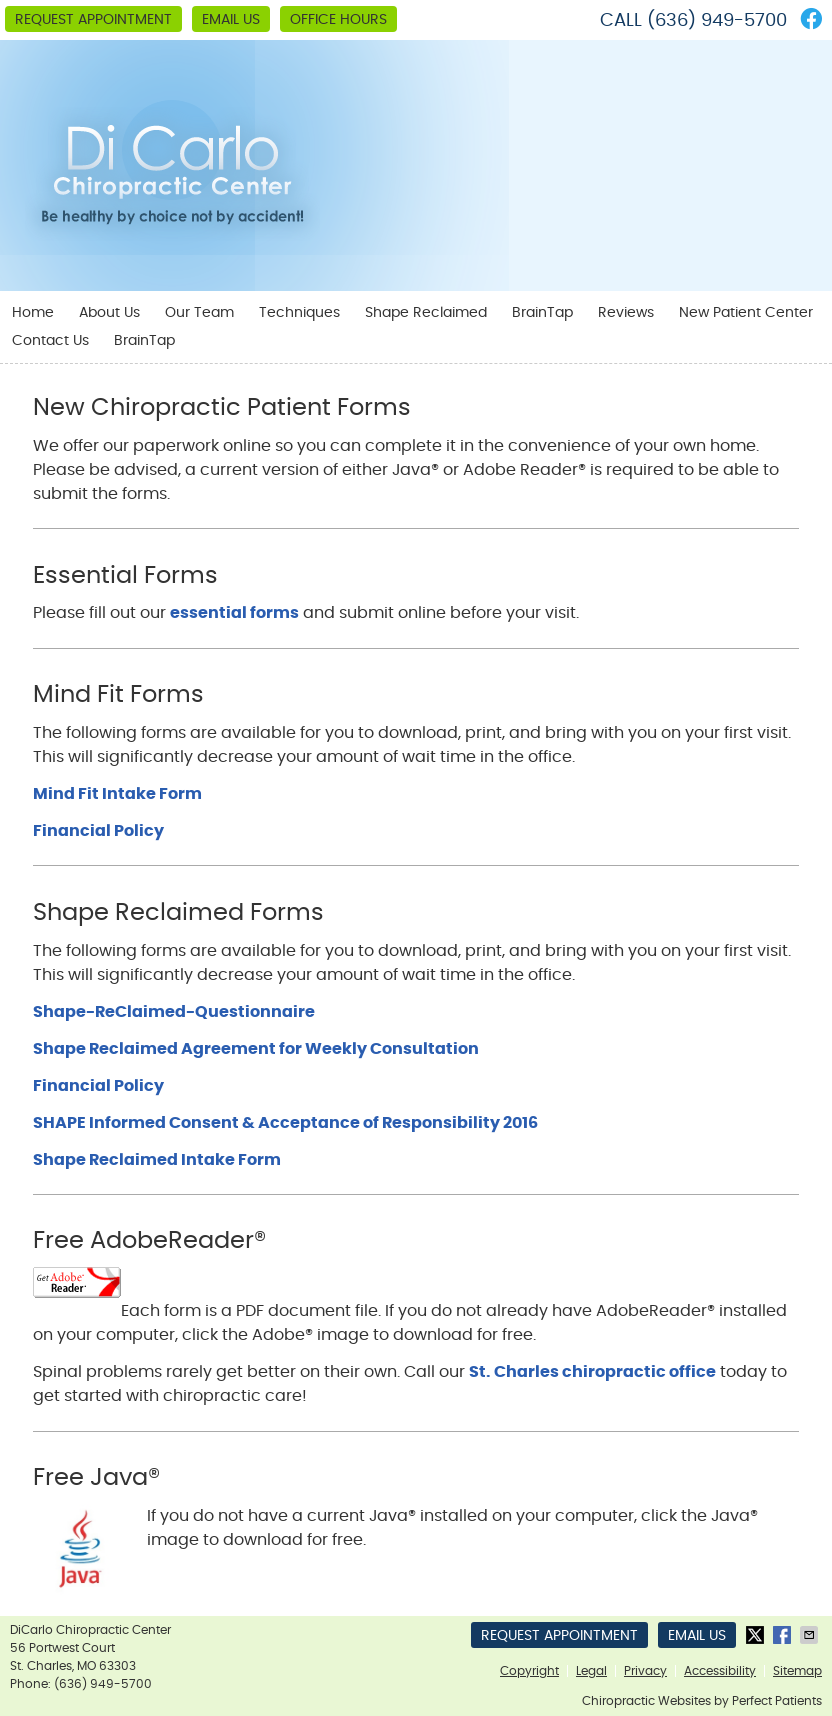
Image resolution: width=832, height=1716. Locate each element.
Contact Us (50, 341)
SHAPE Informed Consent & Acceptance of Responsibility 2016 (285, 1123)
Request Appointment (93, 20)
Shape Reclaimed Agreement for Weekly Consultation (256, 1049)
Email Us (231, 20)
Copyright (529, 1671)
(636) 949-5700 (717, 21)
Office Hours (338, 20)
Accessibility (720, 1671)
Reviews (626, 313)
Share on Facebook (784, 1635)
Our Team (199, 313)
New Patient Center (746, 313)
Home (33, 313)
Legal (591, 1671)
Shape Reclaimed (426, 313)
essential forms (234, 613)
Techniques (299, 313)
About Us (109, 313)
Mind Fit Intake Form (117, 794)
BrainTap (542, 313)
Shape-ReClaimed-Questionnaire (174, 1012)
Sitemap (797, 1671)
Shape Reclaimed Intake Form (157, 1160)
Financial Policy (98, 831)
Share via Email (811, 1635)
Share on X (757, 1635)
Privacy (645, 1671)
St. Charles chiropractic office (592, 1372)
